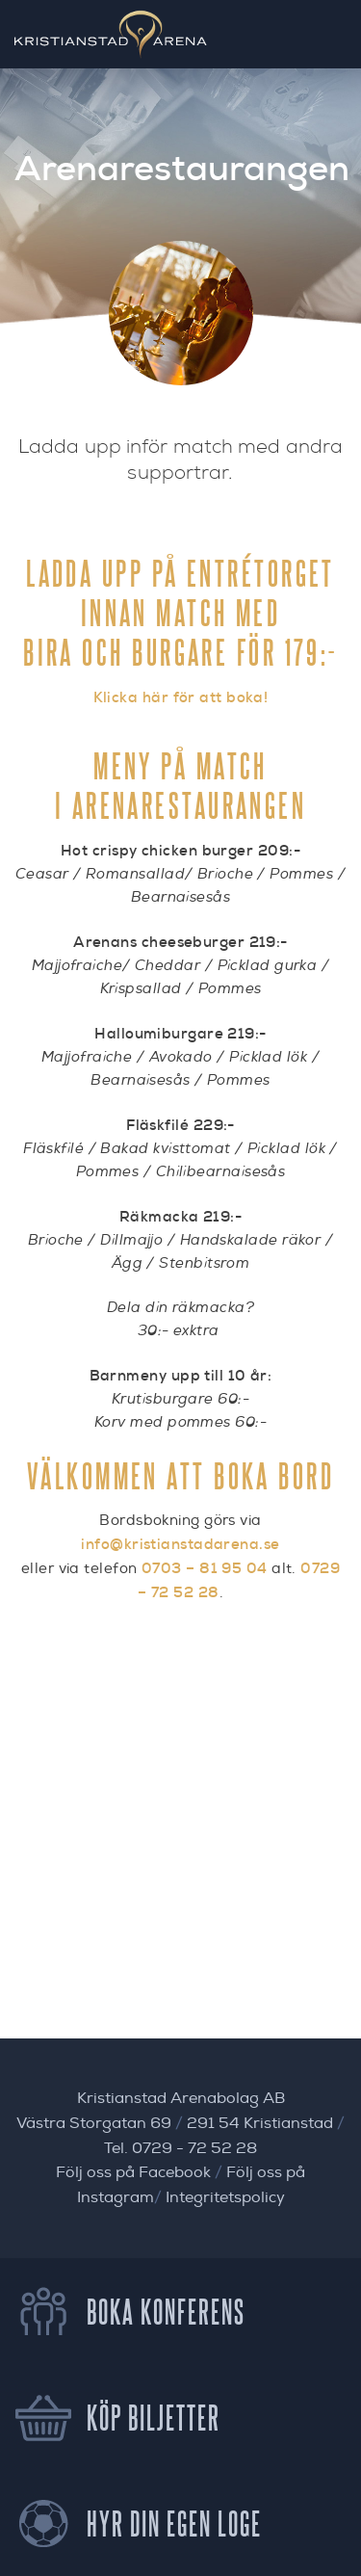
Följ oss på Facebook (133, 2172)
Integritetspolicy (225, 2197)
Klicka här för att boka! (181, 697)
